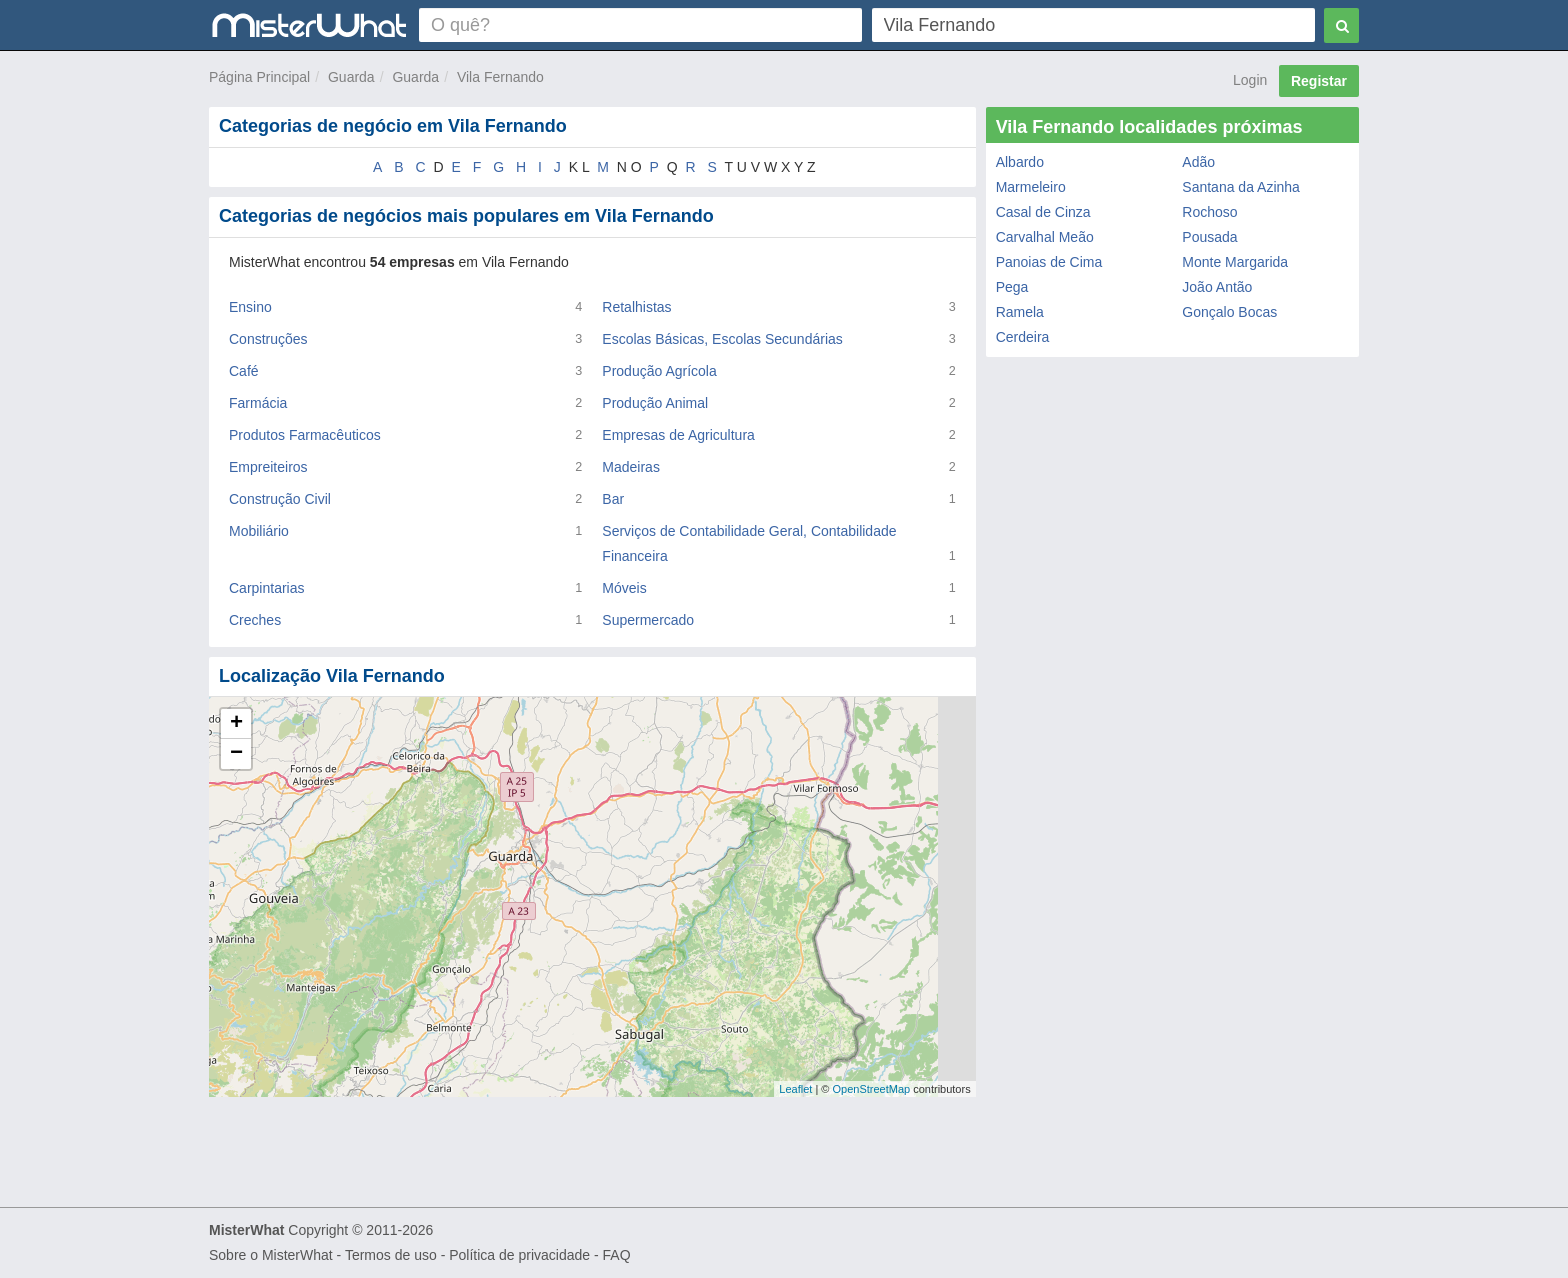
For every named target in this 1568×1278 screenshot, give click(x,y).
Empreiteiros (268, 467)
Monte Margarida (1235, 262)
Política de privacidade (519, 1255)
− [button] (236, 754)
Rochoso (1209, 212)
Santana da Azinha (1241, 187)
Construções (268, 339)
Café (244, 371)
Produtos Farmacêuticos (305, 435)
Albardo (1020, 162)
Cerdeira (1023, 337)
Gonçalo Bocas (1229, 312)
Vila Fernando (500, 77)
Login (1250, 80)
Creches (255, 620)
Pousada (1209, 237)
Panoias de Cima (1049, 262)
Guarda (351, 77)
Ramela (1020, 312)
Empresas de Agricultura (678, 435)
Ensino (250, 307)
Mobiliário (259, 531)
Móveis (624, 588)
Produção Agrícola (659, 371)
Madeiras (631, 467)
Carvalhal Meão (1045, 237)
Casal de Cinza (1043, 212)
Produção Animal (655, 403)
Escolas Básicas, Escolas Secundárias (722, 339)
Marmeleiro (1031, 187)
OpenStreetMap (871, 1089)
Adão (1198, 162)
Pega (1012, 287)
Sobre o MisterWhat (271, 1255)
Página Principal (259, 77)
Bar (613, 499)
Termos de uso (391, 1255)
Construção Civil (280, 499)
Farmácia (258, 403)
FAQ (617, 1255)
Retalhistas (636, 307)
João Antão (1217, 287)
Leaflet (795, 1089)
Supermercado (648, 620)
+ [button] (236, 724)
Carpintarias (266, 588)
